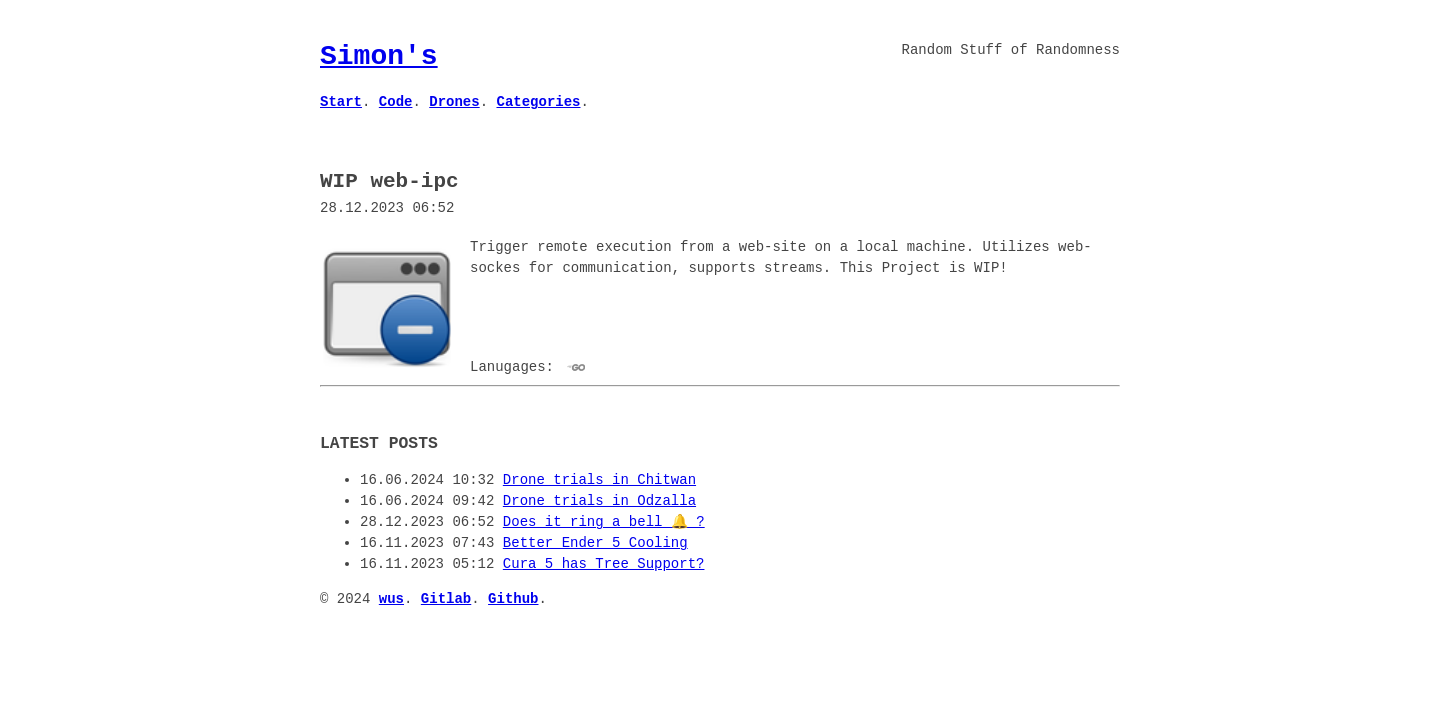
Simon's (379, 56)
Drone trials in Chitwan (599, 478)
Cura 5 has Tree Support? (604, 562)
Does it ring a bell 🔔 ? (604, 520)
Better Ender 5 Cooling (595, 541)
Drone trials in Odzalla (599, 499)
